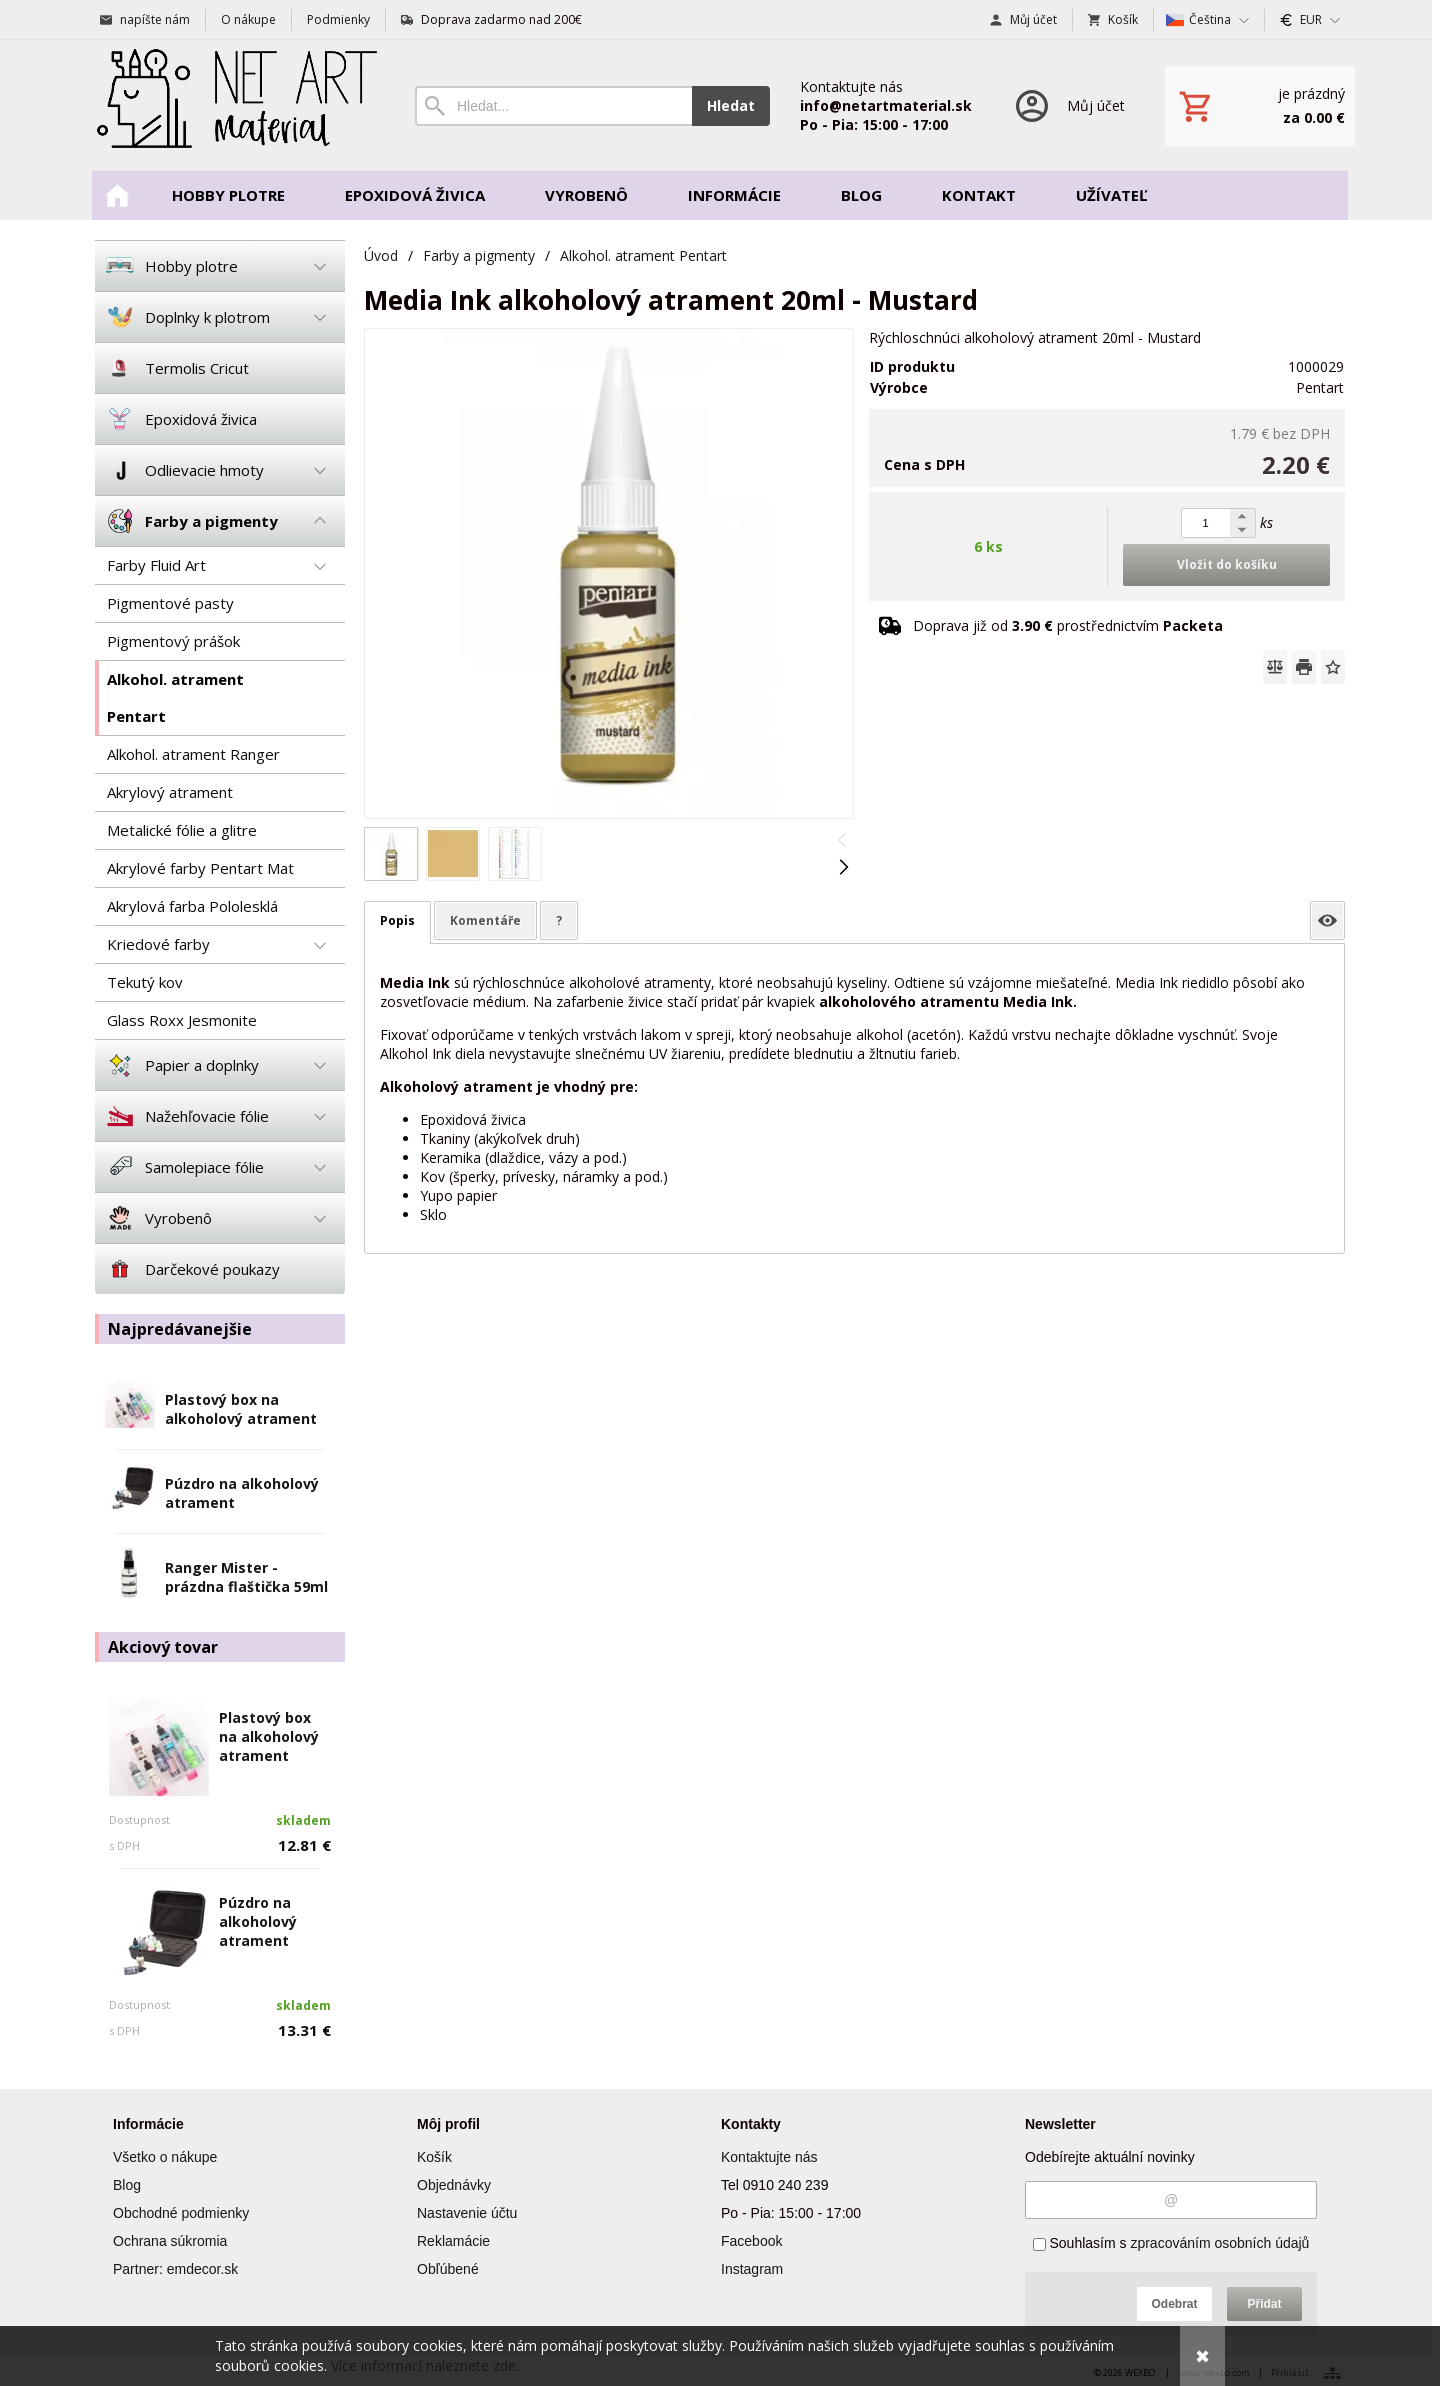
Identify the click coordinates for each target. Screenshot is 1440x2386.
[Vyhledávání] (553, 106)
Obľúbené (448, 2269)
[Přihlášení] (1068, 105)
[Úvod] (235, 105)
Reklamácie (453, 2241)
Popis (397, 920)
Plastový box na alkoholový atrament (241, 1409)
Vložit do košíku (1227, 564)
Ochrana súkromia (170, 2241)
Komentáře (485, 920)
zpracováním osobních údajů (1219, 2243)
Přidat (1264, 2304)
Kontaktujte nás (769, 2157)
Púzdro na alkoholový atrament (258, 1921)
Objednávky (454, 2185)
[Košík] (1260, 106)
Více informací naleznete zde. (425, 2365)
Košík (434, 2157)
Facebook (751, 2241)
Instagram (752, 2269)
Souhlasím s (1171, 2243)
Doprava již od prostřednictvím (1068, 625)
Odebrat (1174, 2304)
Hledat (731, 105)
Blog (127, 2185)
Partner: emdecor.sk (175, 2269)
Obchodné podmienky (181, 2213)
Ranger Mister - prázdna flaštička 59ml (246, 1577)
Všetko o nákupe (165, 2157)
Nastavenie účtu (467, 2213)
